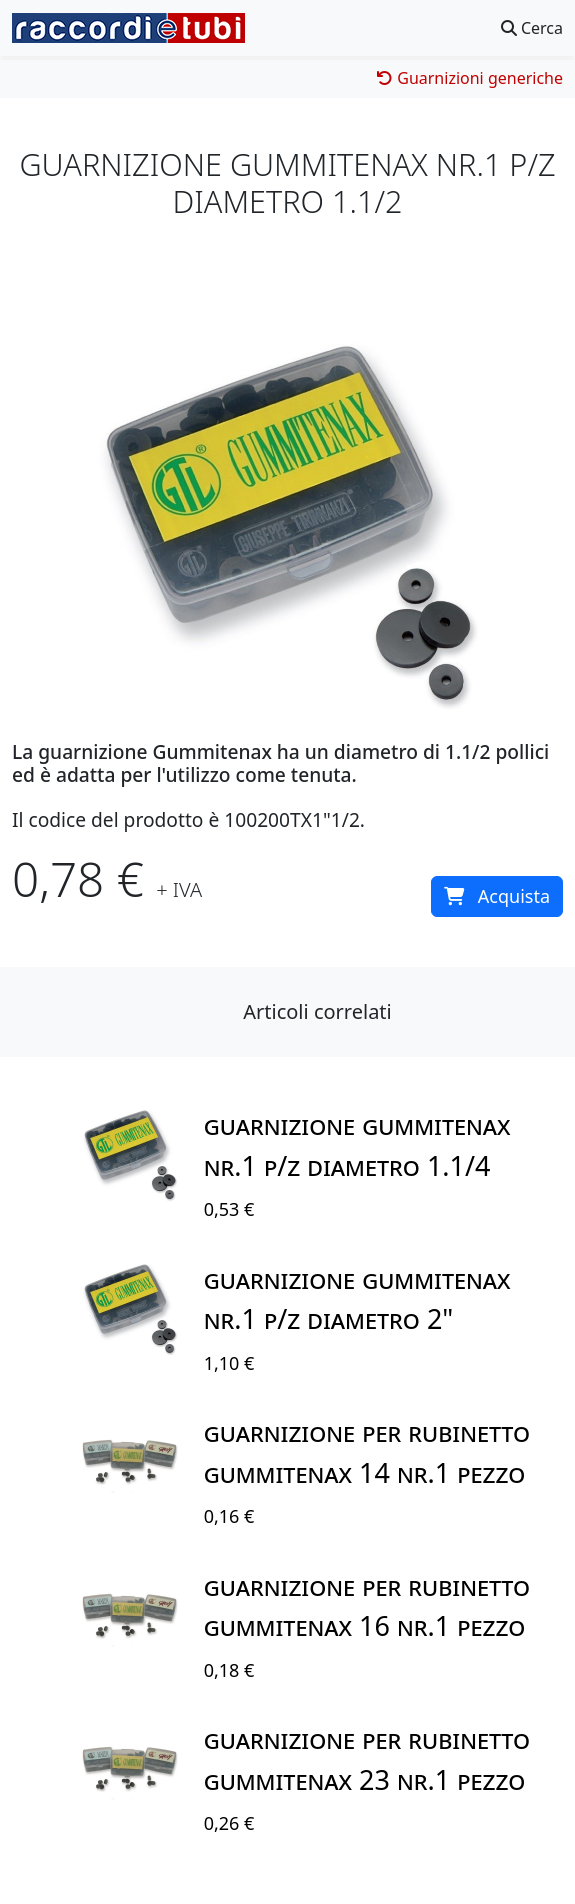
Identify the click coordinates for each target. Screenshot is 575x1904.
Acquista (497, 896)
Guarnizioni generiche (470, 78)
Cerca (532, 28)
